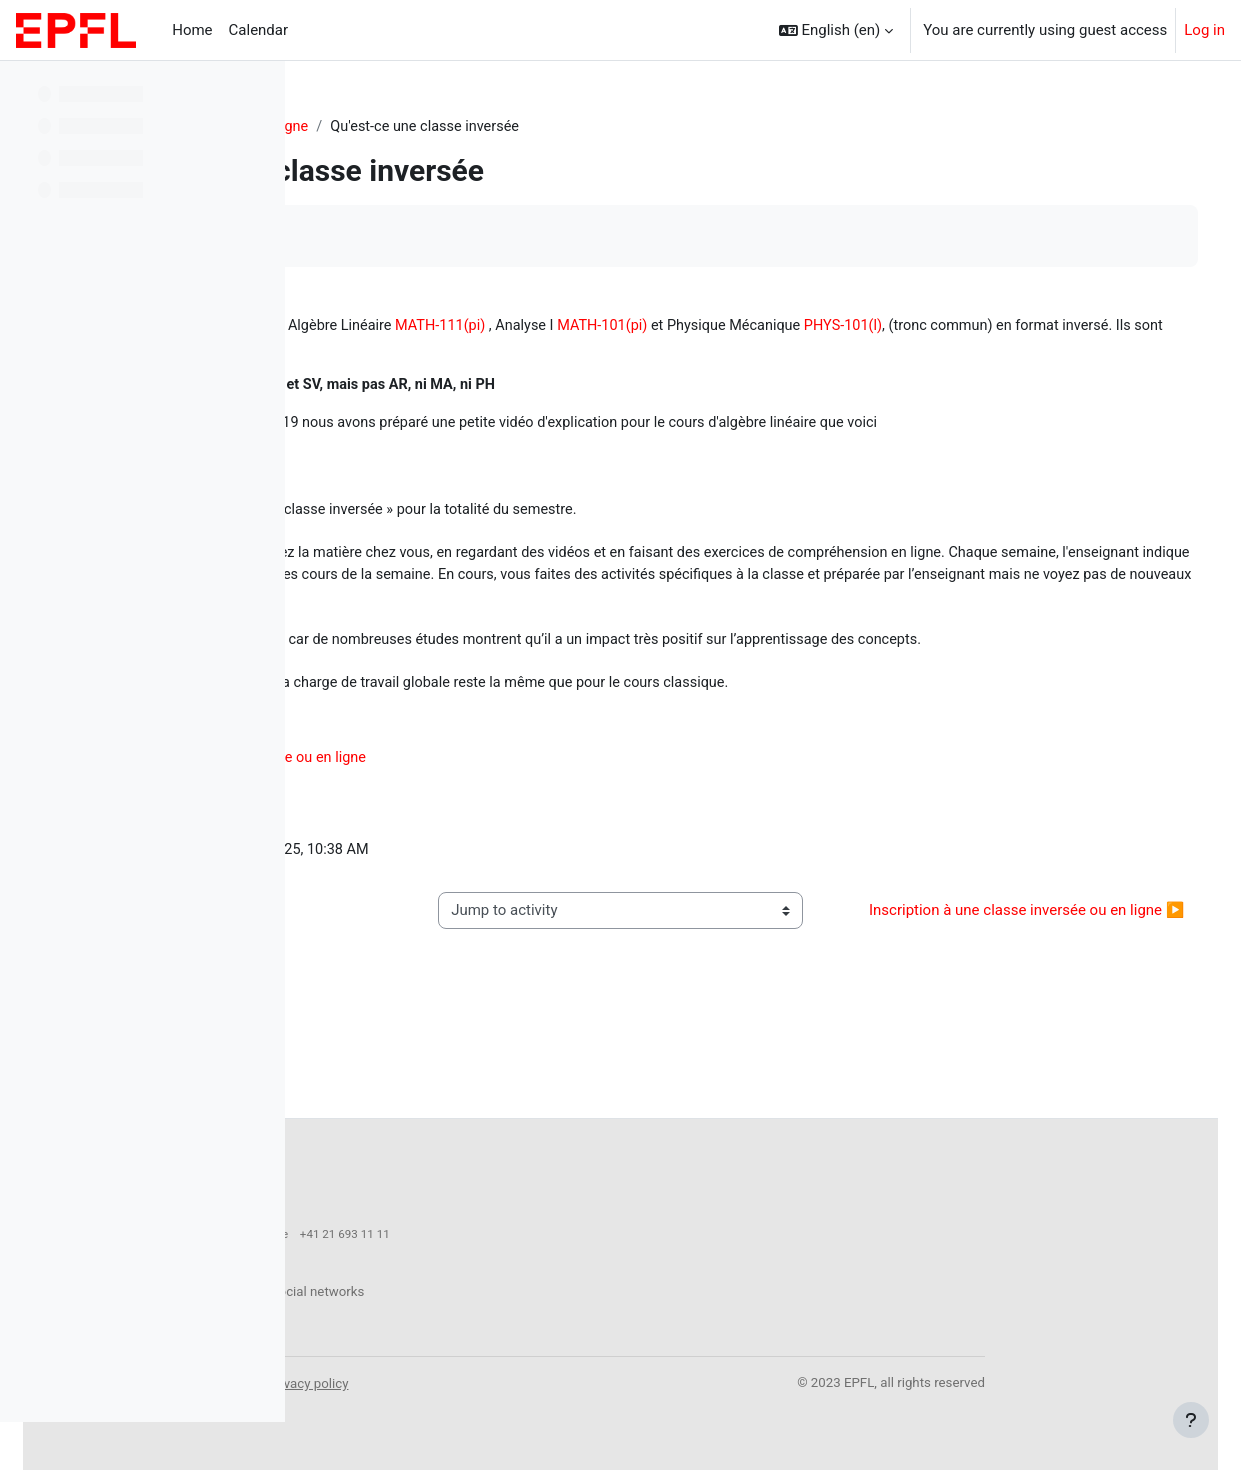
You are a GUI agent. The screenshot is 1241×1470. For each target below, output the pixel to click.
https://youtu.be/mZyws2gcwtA (429, 494)
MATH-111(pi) (736, 327)
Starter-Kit (357, 127)
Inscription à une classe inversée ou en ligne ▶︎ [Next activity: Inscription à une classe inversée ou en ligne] (1040, 1006)
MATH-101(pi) (904, 327)
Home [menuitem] (192, 30)
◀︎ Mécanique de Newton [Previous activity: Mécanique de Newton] (423, 1006)
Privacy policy (611, 1382)
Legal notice (523, 1382)
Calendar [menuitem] (259, 30)
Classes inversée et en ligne (506, 127)
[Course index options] (259, 90)
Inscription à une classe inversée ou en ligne (510, 841)
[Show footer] (1191, 1420)
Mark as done (388, 236)
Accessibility (438, 1382)
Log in (1204, 30)
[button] (836, 30)
